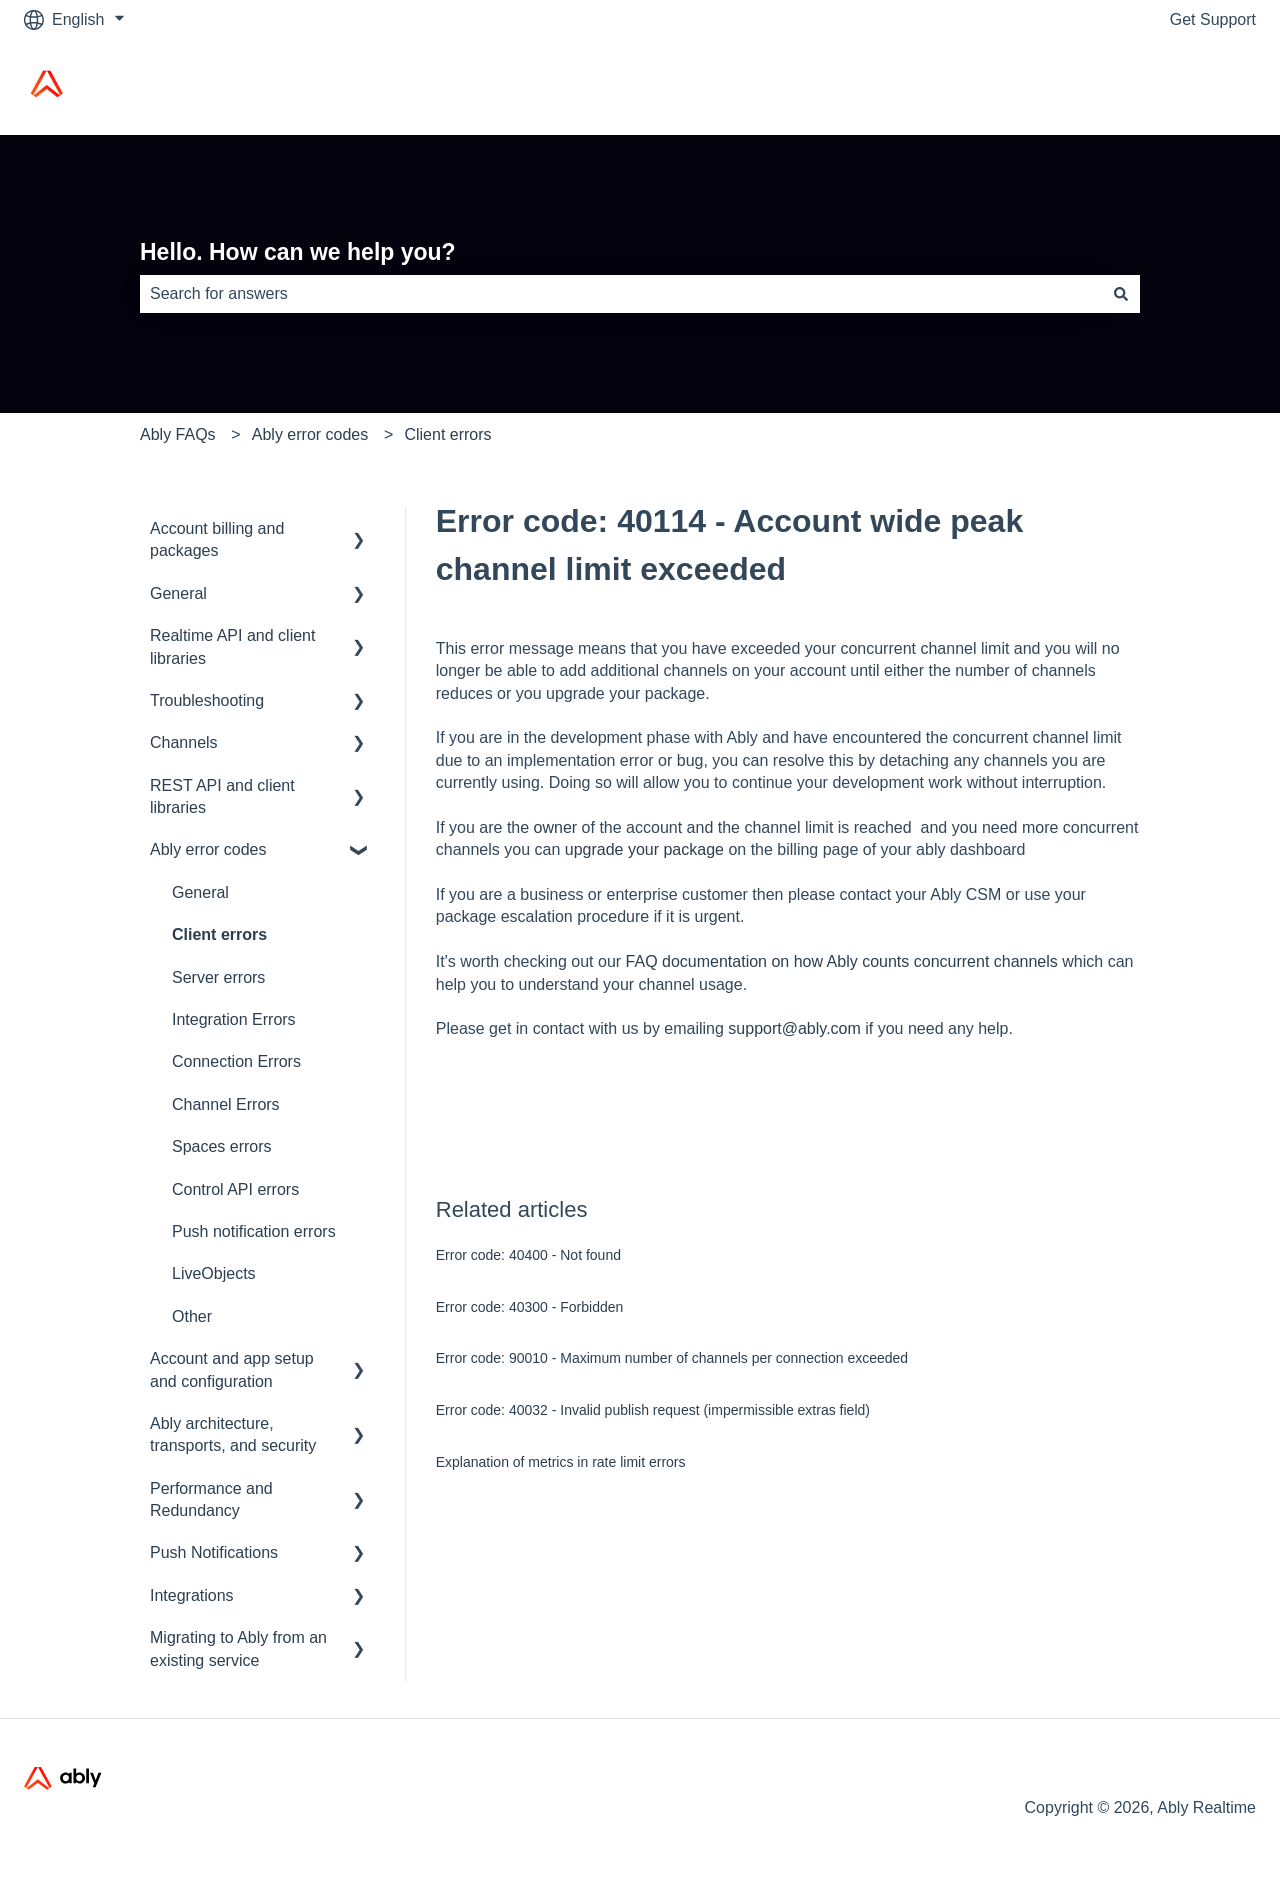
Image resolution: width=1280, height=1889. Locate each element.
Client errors (447, 434)
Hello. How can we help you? (298, 252)
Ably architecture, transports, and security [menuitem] (233, 1434)
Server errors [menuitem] (218, 977)
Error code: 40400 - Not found (528, 1255)
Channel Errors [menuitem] (226, 1104)
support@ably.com (796, 1028)
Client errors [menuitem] (219, 934)
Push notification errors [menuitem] (254, 1231)
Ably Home (1197, 86)
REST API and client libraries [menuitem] (222, 796)
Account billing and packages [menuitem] (217, 539)
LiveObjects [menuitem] (214, 1273)
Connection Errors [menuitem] (236, 1061)
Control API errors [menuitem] (235, 1189)
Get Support (1213, 19)
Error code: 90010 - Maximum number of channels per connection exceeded (672, 1358)
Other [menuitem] (192, 1316)
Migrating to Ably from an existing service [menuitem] (238, 1648)
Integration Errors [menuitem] (234, 1019)
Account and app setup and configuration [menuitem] (232, 1369)
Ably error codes (310, 434)
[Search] (1121, 294)
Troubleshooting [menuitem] (207, 700)
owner (556, 827)
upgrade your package (644, 849)
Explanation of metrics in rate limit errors (561, 1462)
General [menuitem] (178, 593)
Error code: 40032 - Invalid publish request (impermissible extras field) (653, 1410)
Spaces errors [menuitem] (222, 1146)
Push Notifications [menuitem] (214, 1552)
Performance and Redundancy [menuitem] (211, 1499)
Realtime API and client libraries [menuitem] (232, 646)
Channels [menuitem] (184, 742)
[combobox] (621, 294)
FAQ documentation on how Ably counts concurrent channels (842, 961)
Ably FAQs (178, 434)
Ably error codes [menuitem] (208, 849)
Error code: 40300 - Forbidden (530, 1307)
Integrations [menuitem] (192, 1595)
